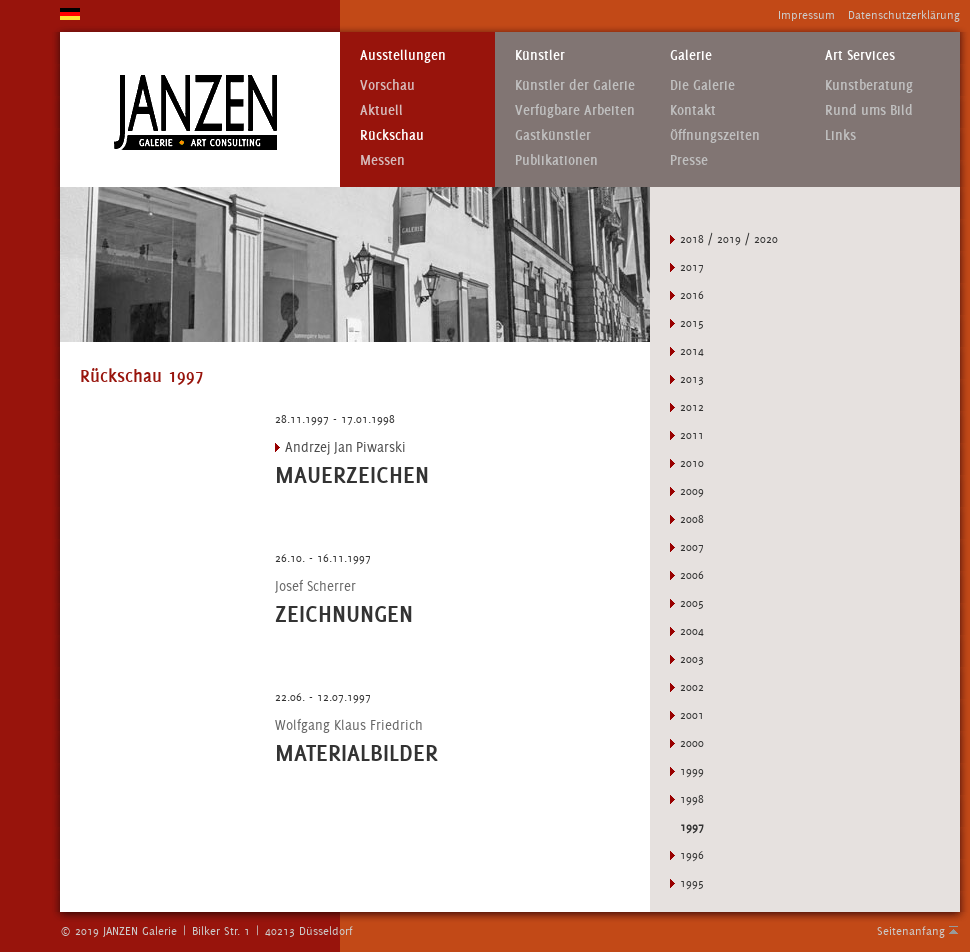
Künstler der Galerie (575, 85)
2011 (692, 435)
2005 (692, 603)
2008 (692, 519)
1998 (692, 799)
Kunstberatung (869, 85)
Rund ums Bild (869, 110)
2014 (692, 351)
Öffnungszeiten (715, 135)
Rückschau (392, 135)
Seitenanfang (911, 931)
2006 (692, 575)
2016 (692, 295)
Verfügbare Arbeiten (575, 110)
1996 (692, 855)
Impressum (806, 15)
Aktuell (381, 110)
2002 (692, 687)
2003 (692, 659)
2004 (692, 631)
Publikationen (556, 160)
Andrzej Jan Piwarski (345, 447)
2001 (692, 715)
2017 (692, 267)
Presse (689, 160)
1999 (692, 771)
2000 (692, 743)
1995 (692, 883)
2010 (692, 463)
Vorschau (387, 85)
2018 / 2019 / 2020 (729, 239)
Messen (382, 160)
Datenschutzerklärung (904, 15)
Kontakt (693, 110)
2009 (692, 491)
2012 (692, 407)
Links (840, 135)
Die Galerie (702, 85)
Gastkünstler (553, 135)
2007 (692, 547)
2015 (692, 323)
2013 (692, 379)
